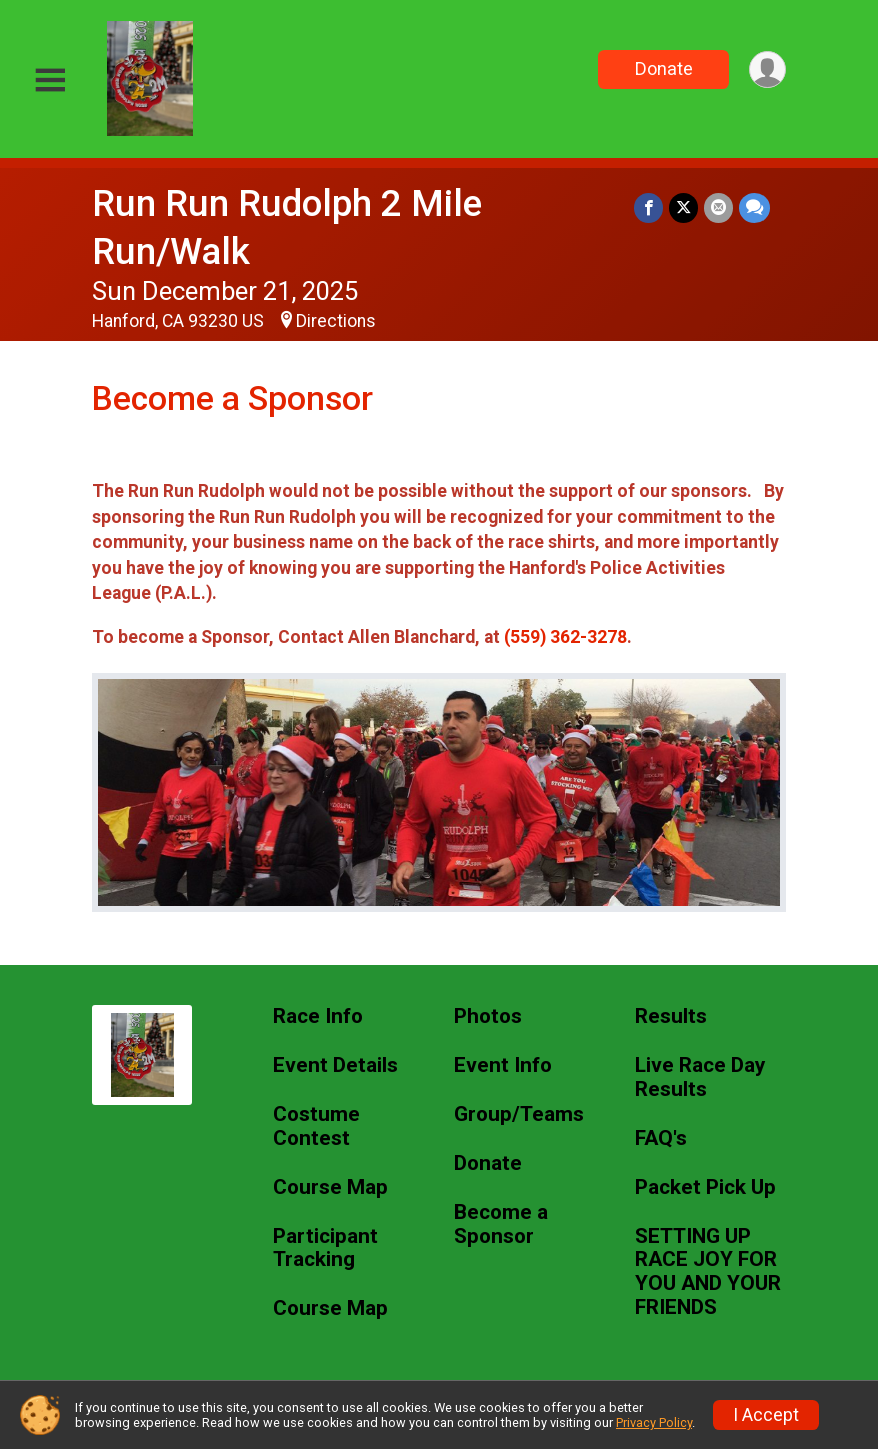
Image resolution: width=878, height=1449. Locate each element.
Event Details (335, 1065)
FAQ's (661, 1138)
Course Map (330, 1187)
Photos (488, 1016)
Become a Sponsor (501, 1224)
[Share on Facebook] (648, 207)
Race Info (318, 1016)
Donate (664, 68)
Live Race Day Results (700, 1077)
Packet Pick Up (705, 1187)
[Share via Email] (718, 207)
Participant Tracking (325, 1248)
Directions (336, 321)
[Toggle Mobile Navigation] (50, 80)
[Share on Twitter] (683, 207)
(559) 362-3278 (565, 637)
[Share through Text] (754, 207)
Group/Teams (519, 1114)
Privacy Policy (654, 1422)
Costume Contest (316, 1126)
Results (671, 1016)
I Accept (766, 1415)
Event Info (503, 1065)
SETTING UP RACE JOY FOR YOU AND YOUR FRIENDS (708, 1272)
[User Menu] (767, 69)
